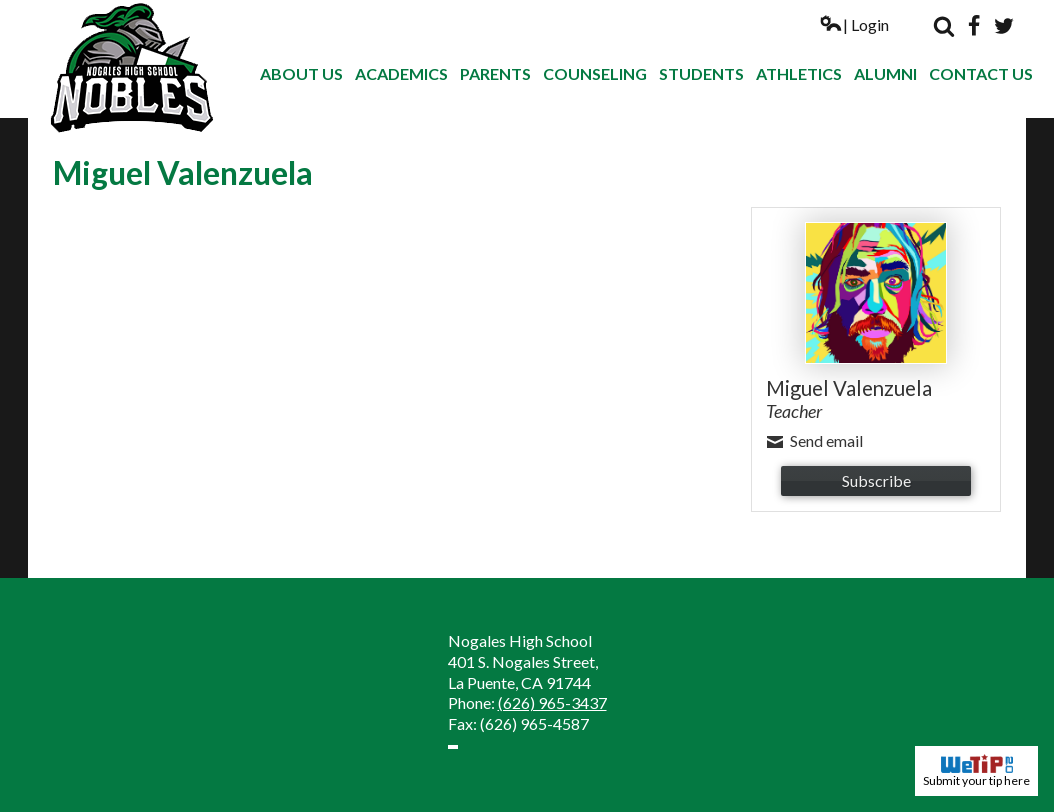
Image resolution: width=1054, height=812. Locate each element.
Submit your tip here (976, 771)
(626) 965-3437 (552, 702)
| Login (854, 24)
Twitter (1004, 26)
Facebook (974, 26)
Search (944, 26)
